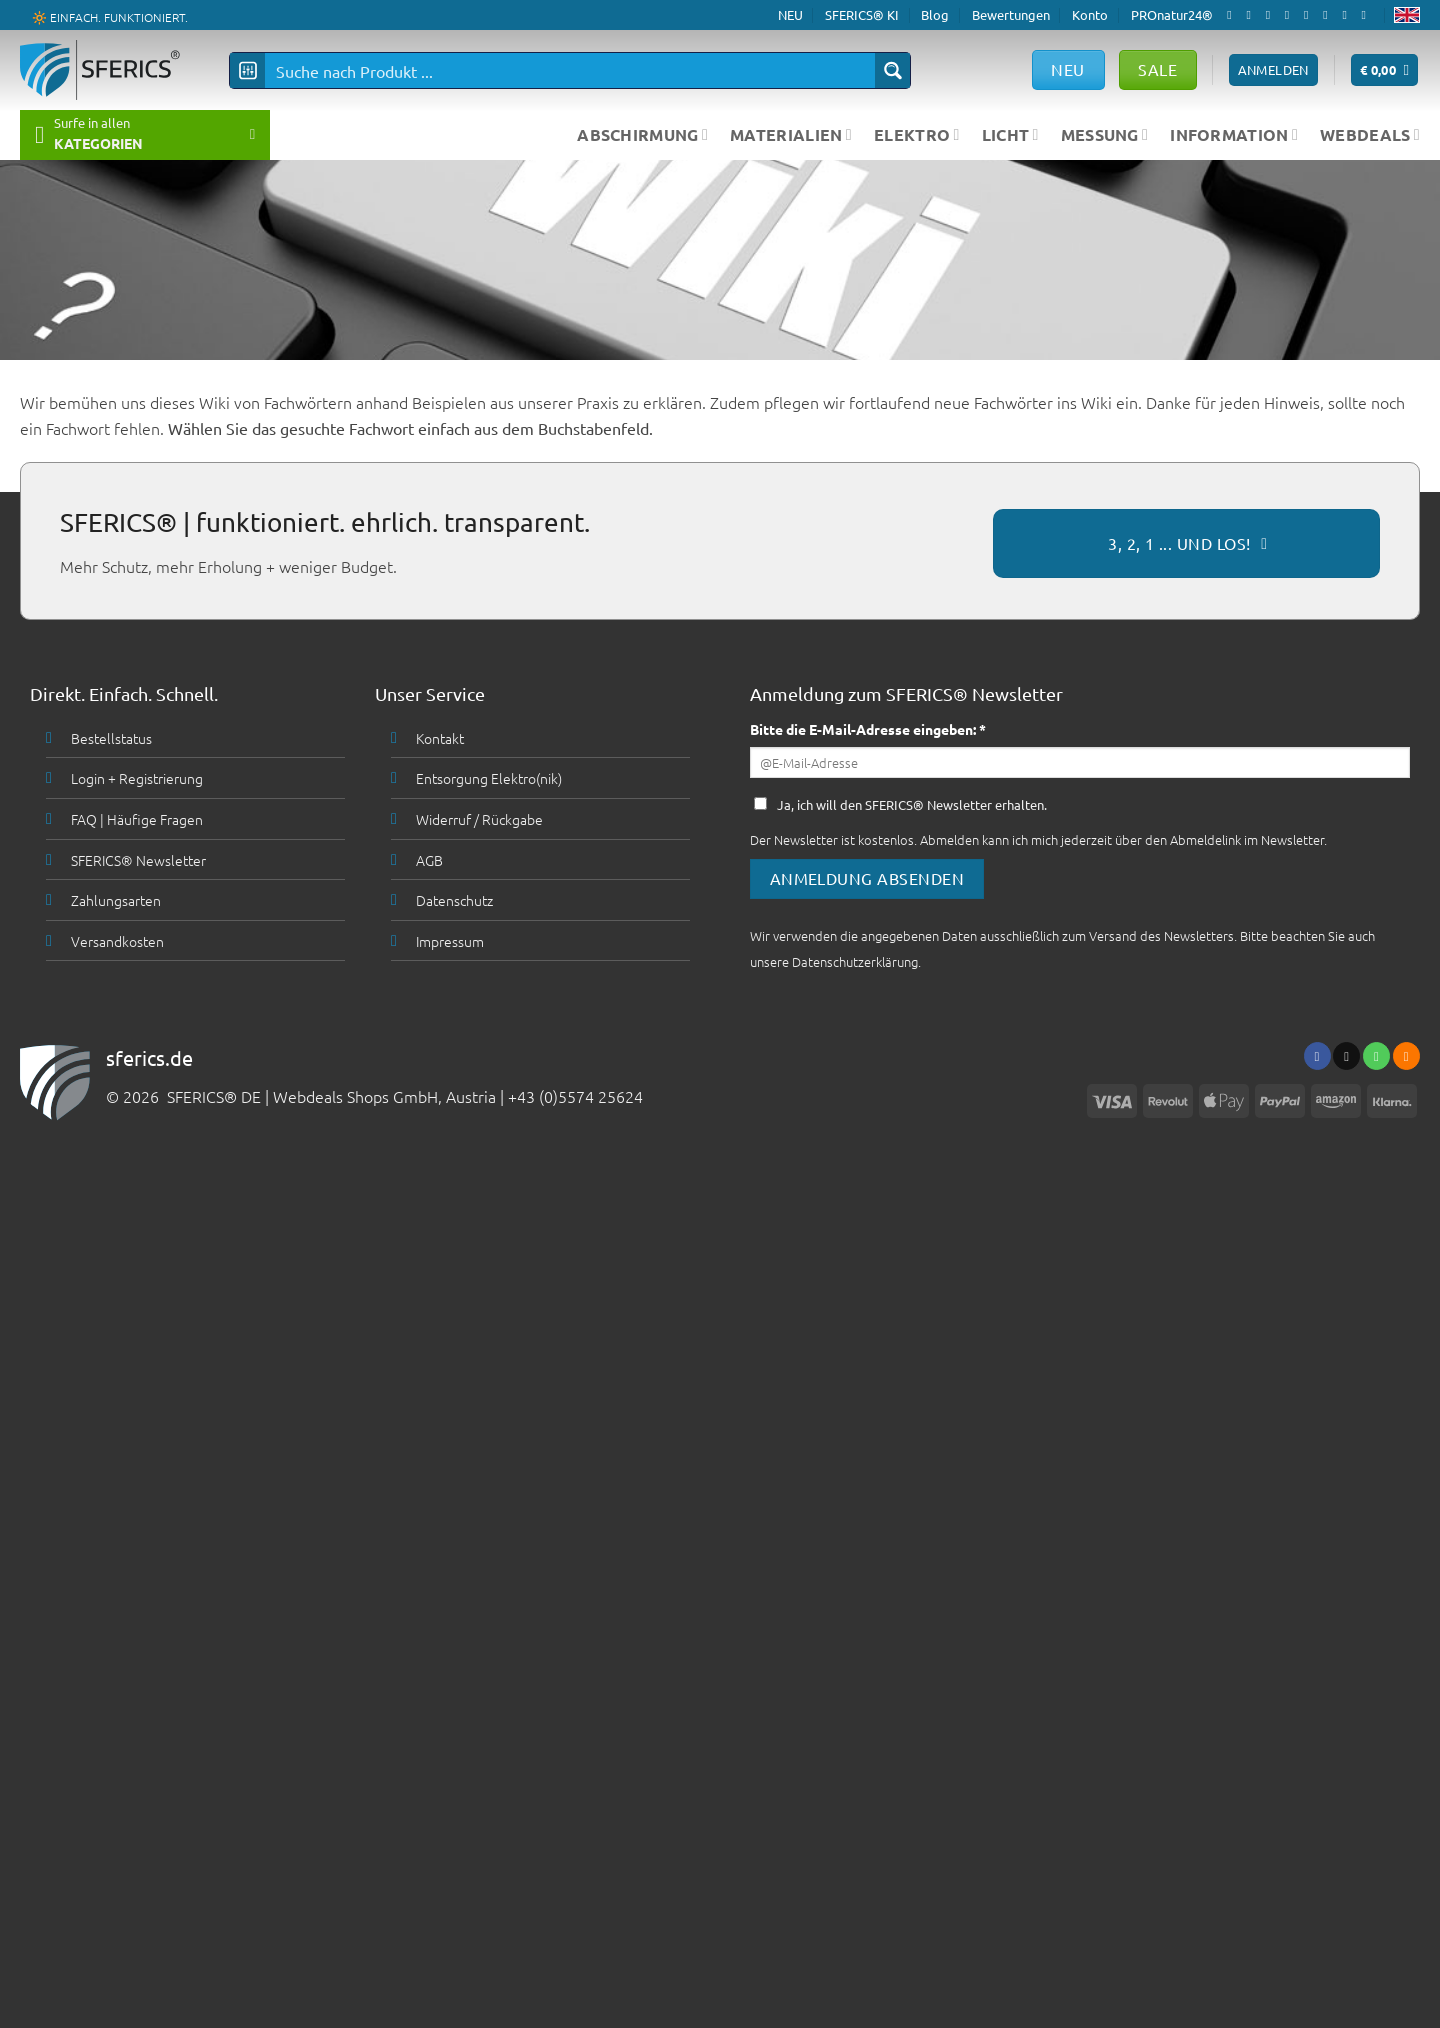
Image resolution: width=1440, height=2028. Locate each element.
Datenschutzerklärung (855, 961)
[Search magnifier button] (892, 70)
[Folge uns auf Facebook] (1233, 15)
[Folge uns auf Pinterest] (1329, 15)
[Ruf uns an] (1310, 15)
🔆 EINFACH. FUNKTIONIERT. (110, 16)
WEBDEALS (1370, 134)
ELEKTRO (917, 134)
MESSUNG (1105, 134)
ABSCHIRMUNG (642, 134)
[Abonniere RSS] (1348, 15)
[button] (1385, 70)
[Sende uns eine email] (1291, 15)
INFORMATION (1234, 134)
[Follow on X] (1272, 15)
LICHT (1010, 134)
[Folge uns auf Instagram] (1252, 15)
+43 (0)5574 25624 (575, 1096)
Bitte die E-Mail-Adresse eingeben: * (868, 729)
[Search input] (571, 70)
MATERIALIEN (791, 134)
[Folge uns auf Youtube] (1368, 15)
